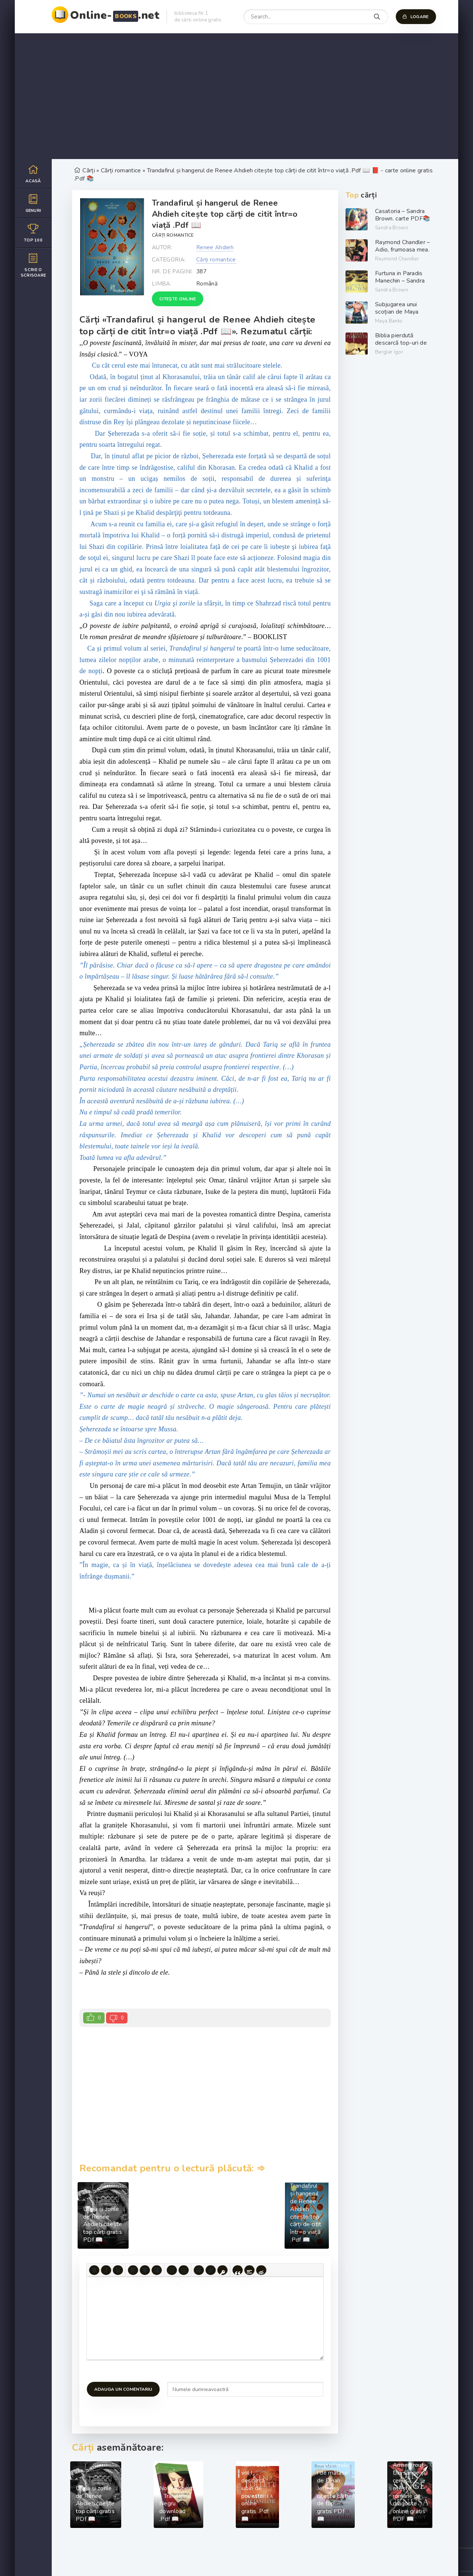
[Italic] (106, 2270)
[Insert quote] (237, 2270)
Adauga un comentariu (123, 2389)
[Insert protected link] (222, 2270)
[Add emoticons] (199, 2270)
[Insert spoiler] (249, 2270)
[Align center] (145, 2270)
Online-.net (114, 15)
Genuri (33, 203)
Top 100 (33, 233)
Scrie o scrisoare (33, 265)
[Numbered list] (183, 2270)
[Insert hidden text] (261, 2270)
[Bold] (94, 2270)
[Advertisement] (236, 96)
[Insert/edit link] (210, 2270)
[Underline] (118, 2270)
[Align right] (157, 2270)
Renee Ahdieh (215, 247)
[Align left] (133, 2270)
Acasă (33, 173)
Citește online (177, 299)
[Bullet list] (172, 2270)
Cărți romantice (173, 235)
